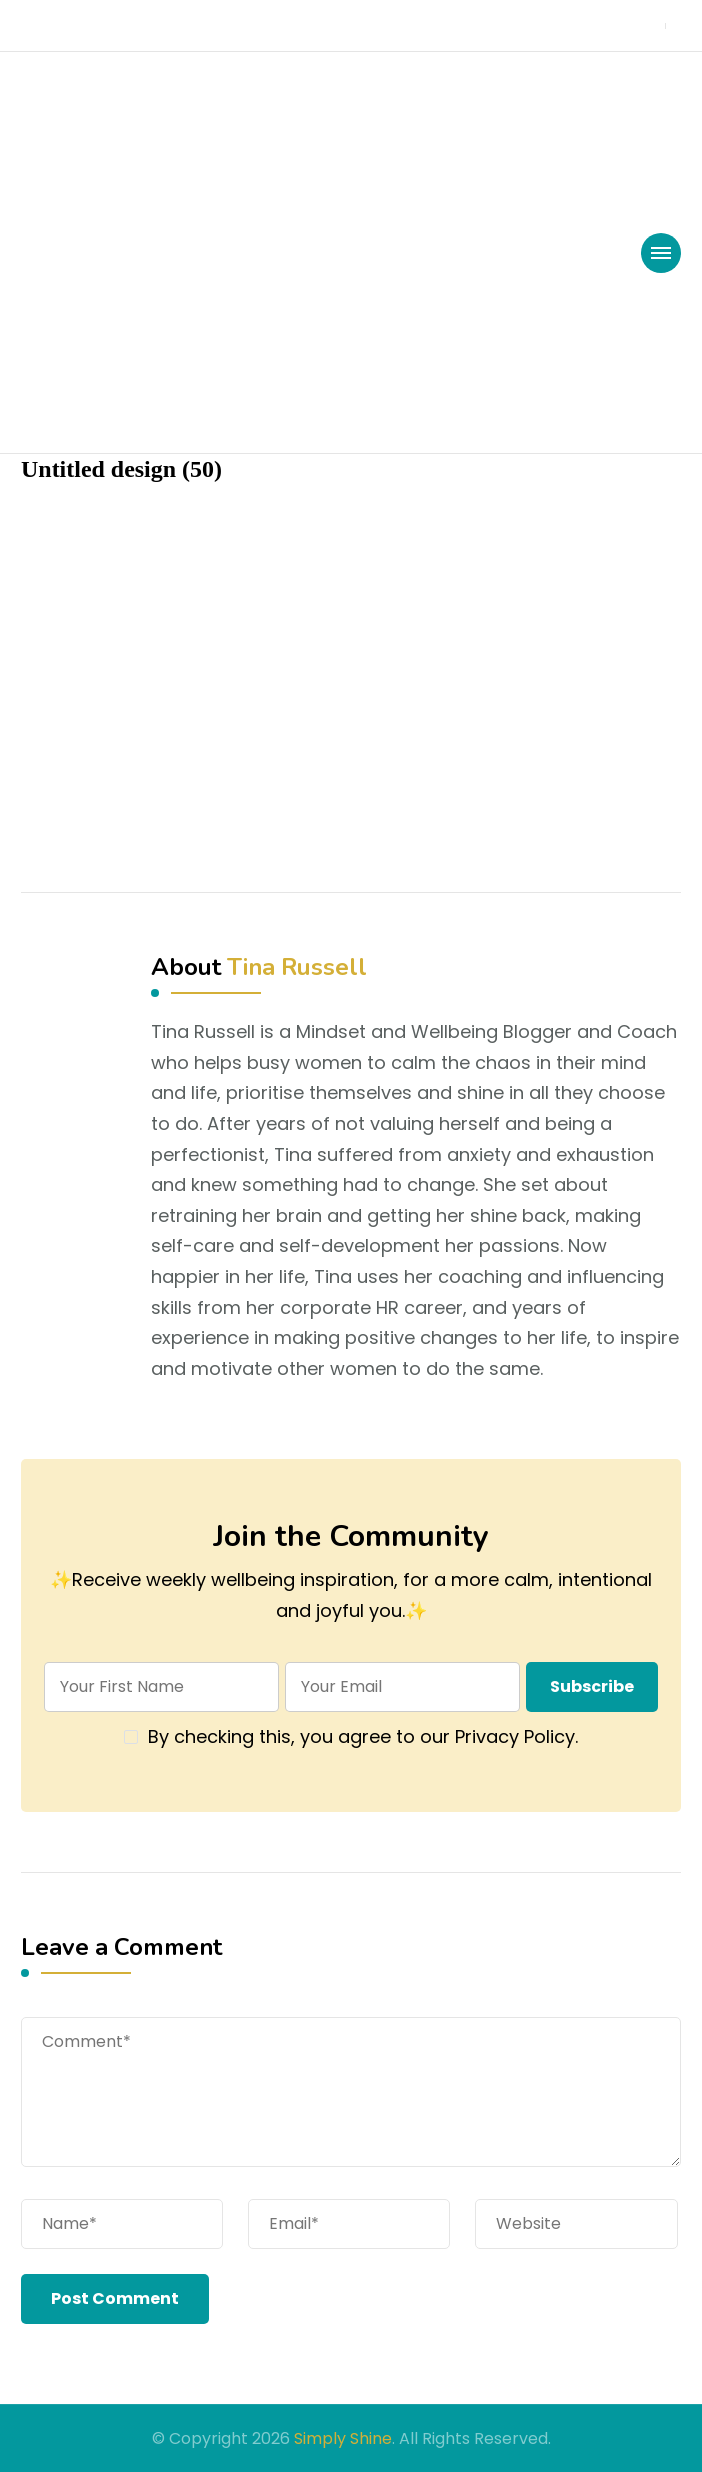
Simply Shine (343, 2438)
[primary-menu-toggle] (661, 253)
